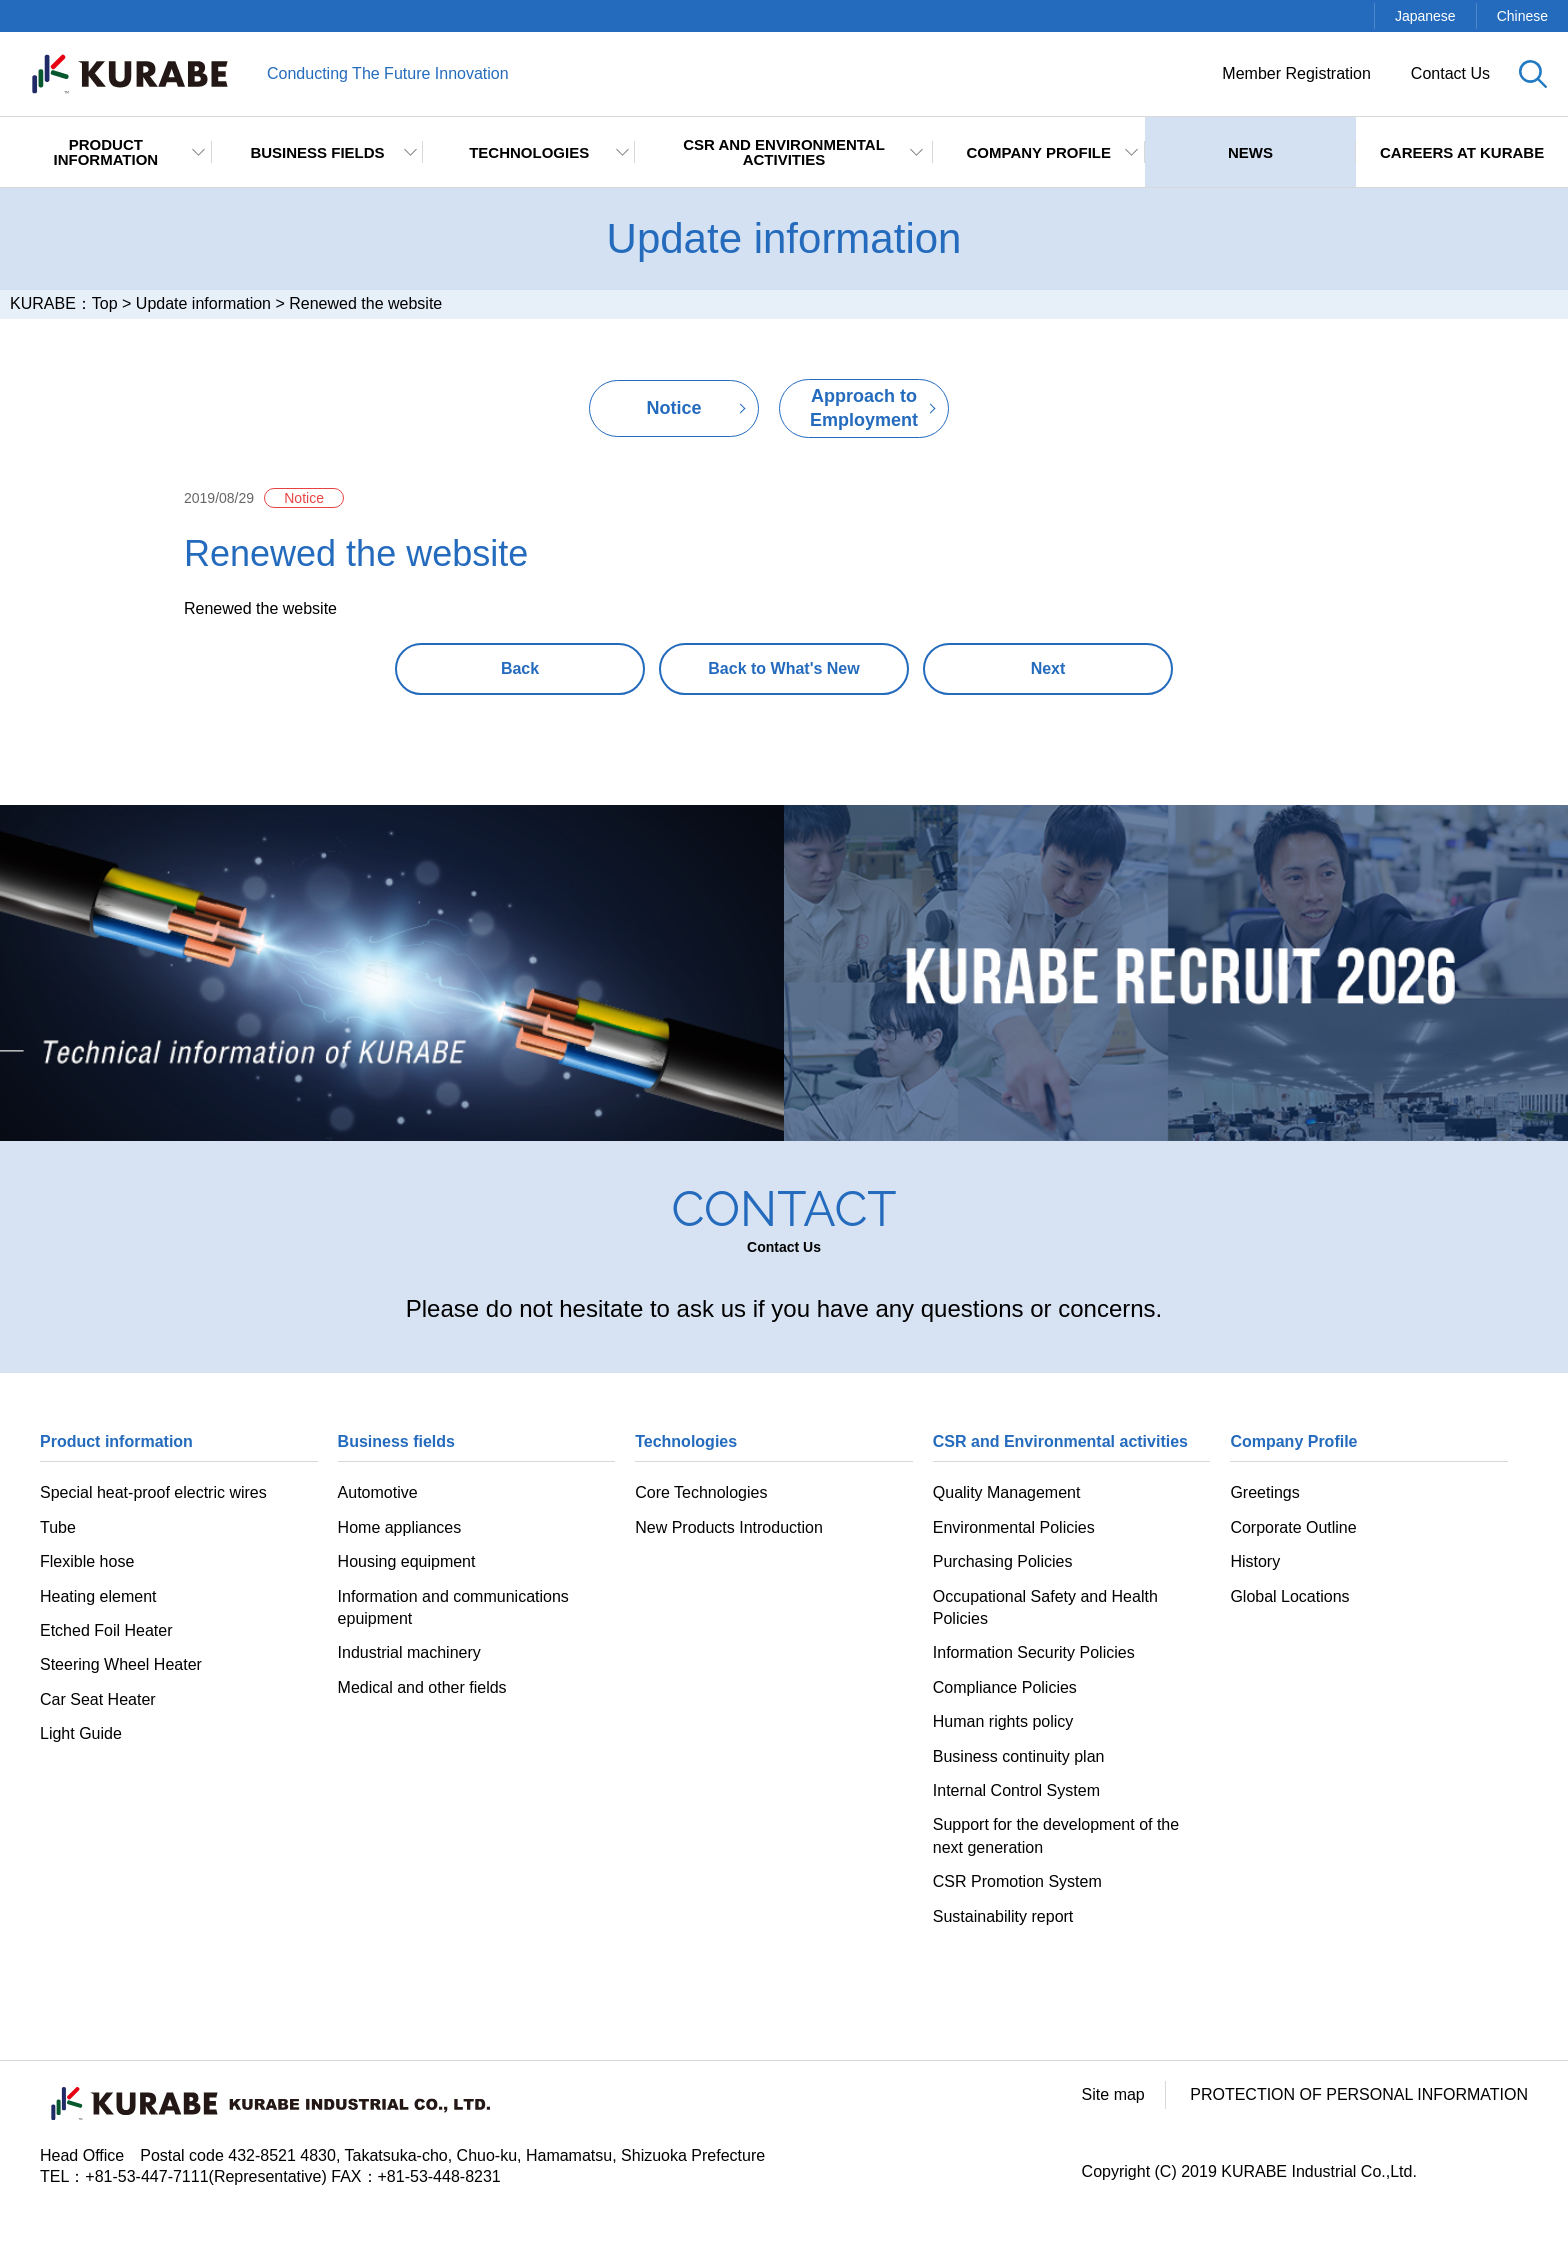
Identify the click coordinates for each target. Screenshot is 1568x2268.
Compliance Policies (1005, 1687)
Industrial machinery (409, 1652)
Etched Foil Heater (106, 1630)
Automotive (378, 1492)
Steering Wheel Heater (121, 1664)
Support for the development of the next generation (1056, 1835)
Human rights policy (1003, 1721)
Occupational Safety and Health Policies (1045, 1607)
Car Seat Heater (98, 1699)
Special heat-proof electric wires (153, 1492)
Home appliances (400, 1527)
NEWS (1250, 152)
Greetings (1264, 1492)
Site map (1113, 2094)
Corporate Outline (1293, 1527)
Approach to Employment (864, 407)
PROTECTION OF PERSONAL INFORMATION (1359, 2094)
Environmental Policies (1014, 1527)
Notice (673, 408)
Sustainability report (1003, 1916)
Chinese (1522, 16)
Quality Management (1007, 1492)
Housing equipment (407, 1561)
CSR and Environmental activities (784, 152)
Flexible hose (87, 1561)
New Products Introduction (729, 1527)
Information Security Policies (1034, 1652)
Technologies (686, 1441)
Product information (105, 152)
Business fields (317, 152)
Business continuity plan (1019, 1756)
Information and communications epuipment (453, 1607)
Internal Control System (1016, 1790)
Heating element (98, 1596)
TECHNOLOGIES (529, 152)
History (1255, 1561)
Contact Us (1450, 73)
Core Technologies (701, 1492)
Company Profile (1039, 152)
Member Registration (1296, 73)
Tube (58, 1527)
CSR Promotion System (1017, 1881)
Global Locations (1289, 1596)
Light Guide (81, 1733)
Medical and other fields (422, 1687)
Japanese (1425, 16)
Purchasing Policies (1003, 1561)
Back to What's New (783, 668)
